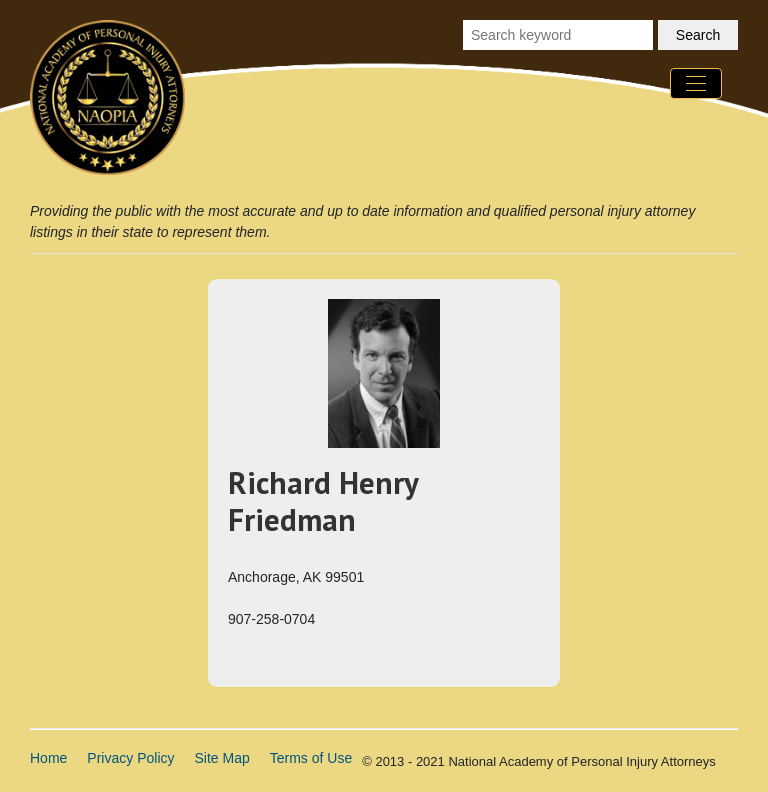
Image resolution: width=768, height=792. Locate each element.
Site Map (222, 758)
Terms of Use (311, 758)
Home (48, 758)
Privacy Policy (130, 758)
